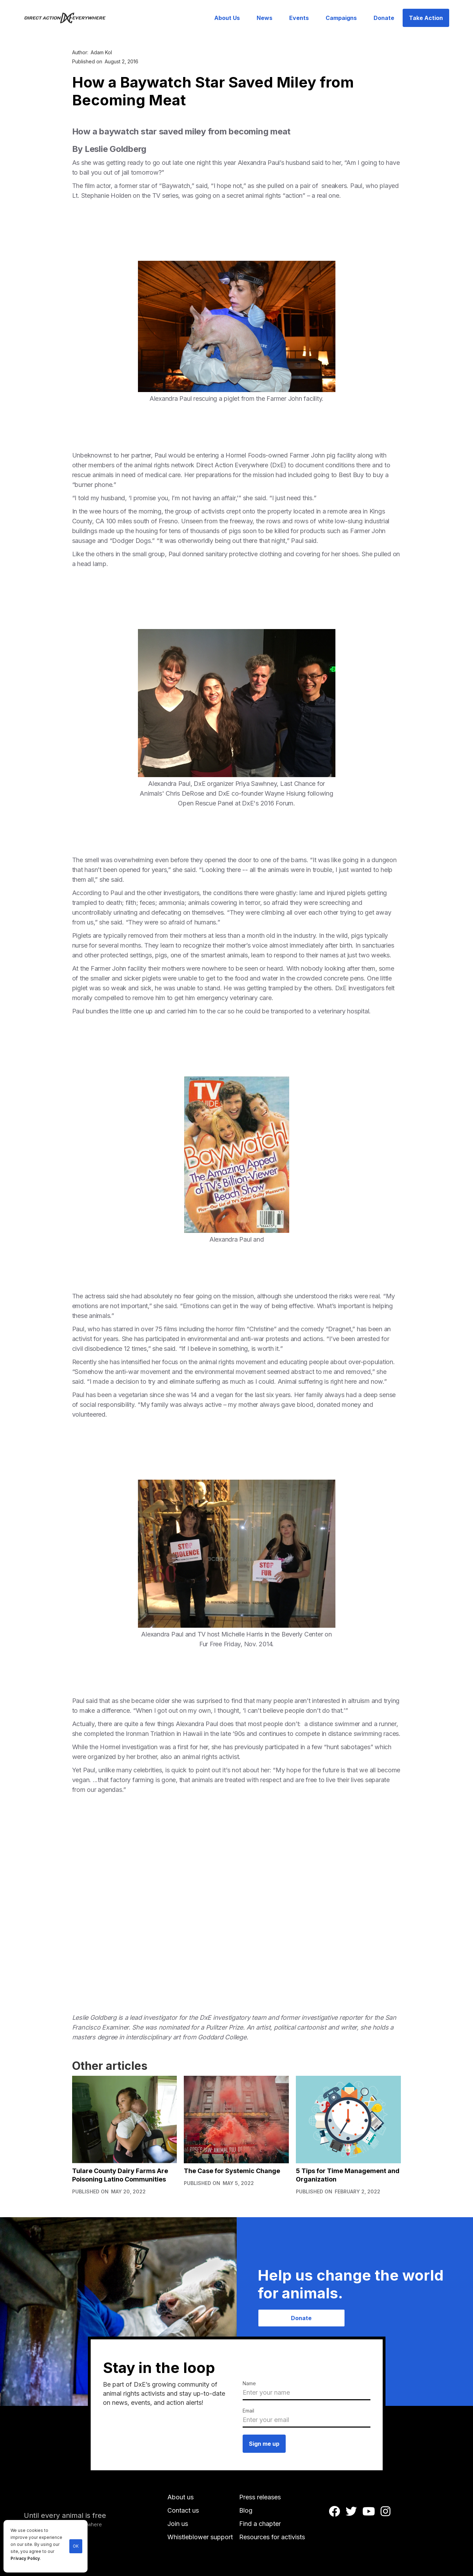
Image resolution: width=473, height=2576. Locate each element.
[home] (69, 18)
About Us (227, 17)
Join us (177, 2523)
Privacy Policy (25, 2558)
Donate (384, 17)
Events (299, 17)
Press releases (260, 2497)
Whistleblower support (200, 2537)
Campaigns (341, 17)
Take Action (426, 17)
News (264, 17)
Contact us (183, 2510)
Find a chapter (260, 2523)
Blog (245, 2510)
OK (76, 2546)
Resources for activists (272, 2537)
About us (180, 2497)
